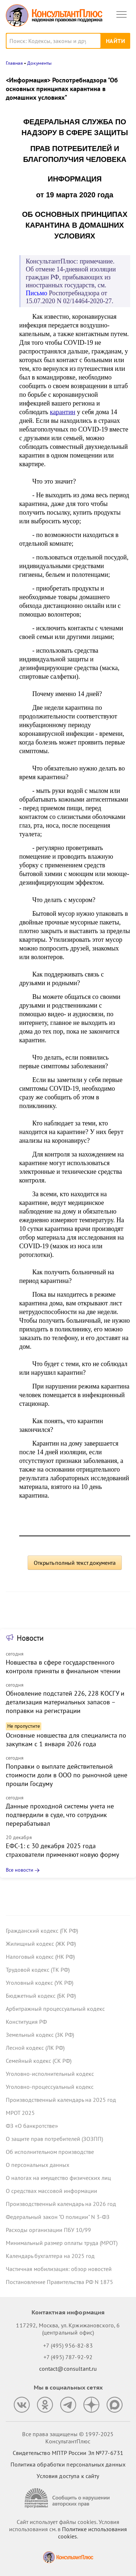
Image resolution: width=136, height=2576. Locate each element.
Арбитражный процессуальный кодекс (55, 2008)
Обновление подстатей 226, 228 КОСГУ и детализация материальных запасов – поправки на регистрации (65, 1702)
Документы (39, 63)
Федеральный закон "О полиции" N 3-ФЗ (58, 2216)
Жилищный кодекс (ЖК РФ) (41, 1943)
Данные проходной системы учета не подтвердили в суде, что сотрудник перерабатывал (60, 1815)
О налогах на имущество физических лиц (58, 2177)
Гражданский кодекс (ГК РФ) (42, 1930)
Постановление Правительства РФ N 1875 (59, 2281)
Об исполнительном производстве (50, 2151)
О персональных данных (37, 2164)
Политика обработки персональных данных (68, 2464)
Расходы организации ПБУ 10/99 (48, 2229)
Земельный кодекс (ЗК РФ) (40, 2034)
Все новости (19, 1870)
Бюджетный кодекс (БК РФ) (41, 1995)
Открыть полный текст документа (75, 1562)
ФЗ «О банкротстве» (32, 2125)
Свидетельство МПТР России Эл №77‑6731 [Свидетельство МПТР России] (68, 2452)
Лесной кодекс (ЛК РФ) (35, 2047)
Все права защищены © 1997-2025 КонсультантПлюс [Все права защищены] (68, 2437)
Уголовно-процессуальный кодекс (50, 2086)
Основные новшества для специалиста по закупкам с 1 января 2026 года (66, 1739)
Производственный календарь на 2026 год (61, 2203)
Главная (14, 63)
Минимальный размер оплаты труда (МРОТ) (62, 2242)
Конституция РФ (26, 2021)
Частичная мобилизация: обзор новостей (59, 2268)
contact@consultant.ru (68, 2368)
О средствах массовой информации (51, 2190)
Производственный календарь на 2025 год (61, 2099)
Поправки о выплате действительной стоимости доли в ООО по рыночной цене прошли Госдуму (66, 1775)
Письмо (36, 293)
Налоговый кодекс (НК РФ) (40, 1956)
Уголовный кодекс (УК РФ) (39, 1982)
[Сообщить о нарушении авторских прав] (68, 2498)
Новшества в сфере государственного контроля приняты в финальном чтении (63, 1666)
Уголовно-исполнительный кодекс (50, 2073)
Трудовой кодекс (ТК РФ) (38, 1969)
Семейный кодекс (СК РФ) (38, 2060)
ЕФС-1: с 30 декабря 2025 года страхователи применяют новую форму (62, 1850)
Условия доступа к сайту (68, 2476)
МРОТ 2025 (20, 2112)
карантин (62, 412)
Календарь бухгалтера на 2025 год (50, 2255)
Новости (30, 1638)
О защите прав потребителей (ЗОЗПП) (54, 2138)
